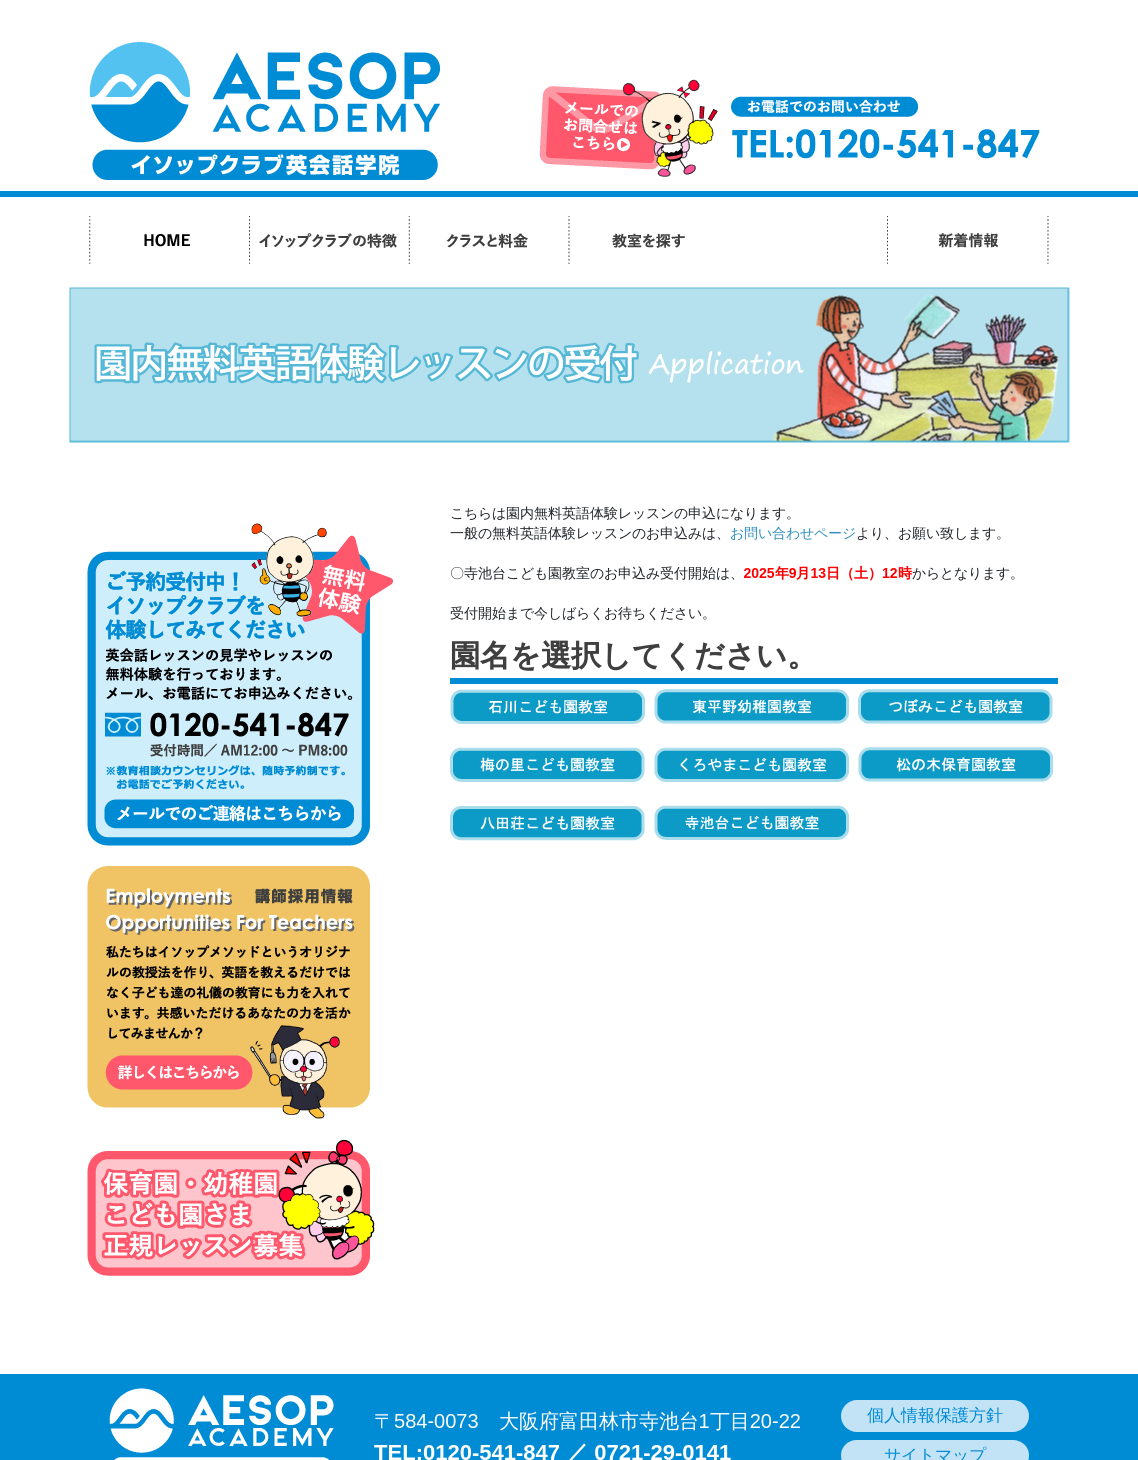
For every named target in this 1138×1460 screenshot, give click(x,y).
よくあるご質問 (807, 239)
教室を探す (648, 239)
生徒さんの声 (754, 239)
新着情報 (967, 239)
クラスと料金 (488, 239)
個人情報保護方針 (935, 1415)
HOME (169, 239)
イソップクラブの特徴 (328, 239)
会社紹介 (860, 239)
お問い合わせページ (793, 533)
